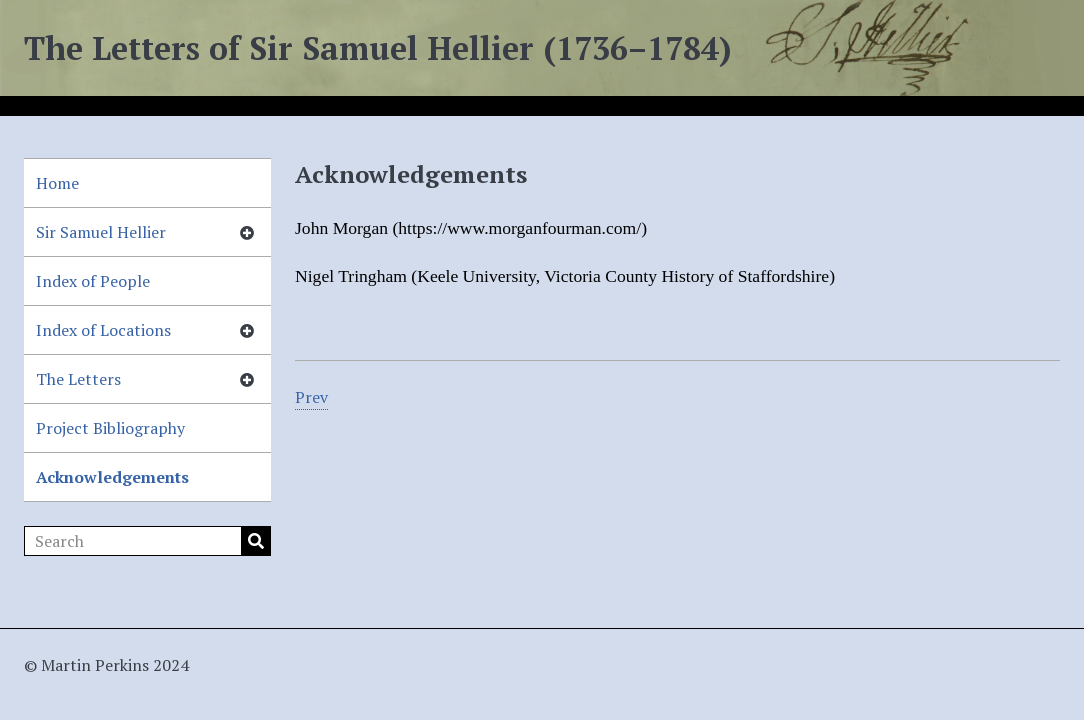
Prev (311, 397)
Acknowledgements (112, 477)
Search (256, 541)
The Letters (78, 379)
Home (57, 183)
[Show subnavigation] (247, 232)
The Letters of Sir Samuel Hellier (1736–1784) (378, 48)
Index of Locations (103, 330)
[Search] (147, 541)
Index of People (93, 281)
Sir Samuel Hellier (101, 232)
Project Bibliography (110, 428)
